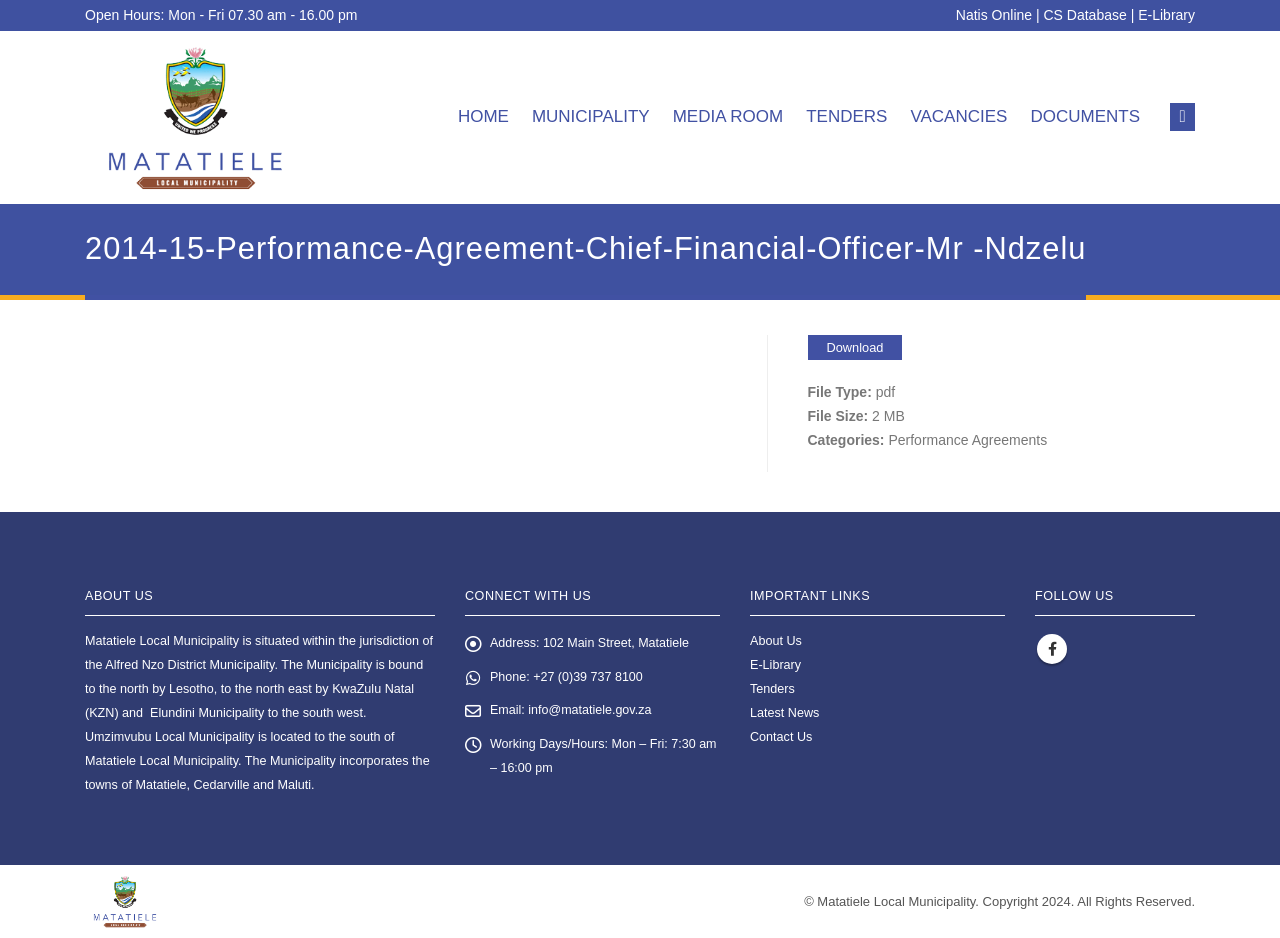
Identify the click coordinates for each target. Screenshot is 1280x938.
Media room (728, 116)
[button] (1182, 117)
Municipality (591, 116)
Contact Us (781, 737)
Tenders (846, 116)
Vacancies (958, 116)
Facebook (1052, 649)
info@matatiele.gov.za (591, 712)
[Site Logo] (195, 117)
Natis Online (994, 15)
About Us (776, 641)
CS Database (1085, 15)
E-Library (1166, 15)
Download (855, 347)
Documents (1085, 116)
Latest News (784, 713)
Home (483, 116)
